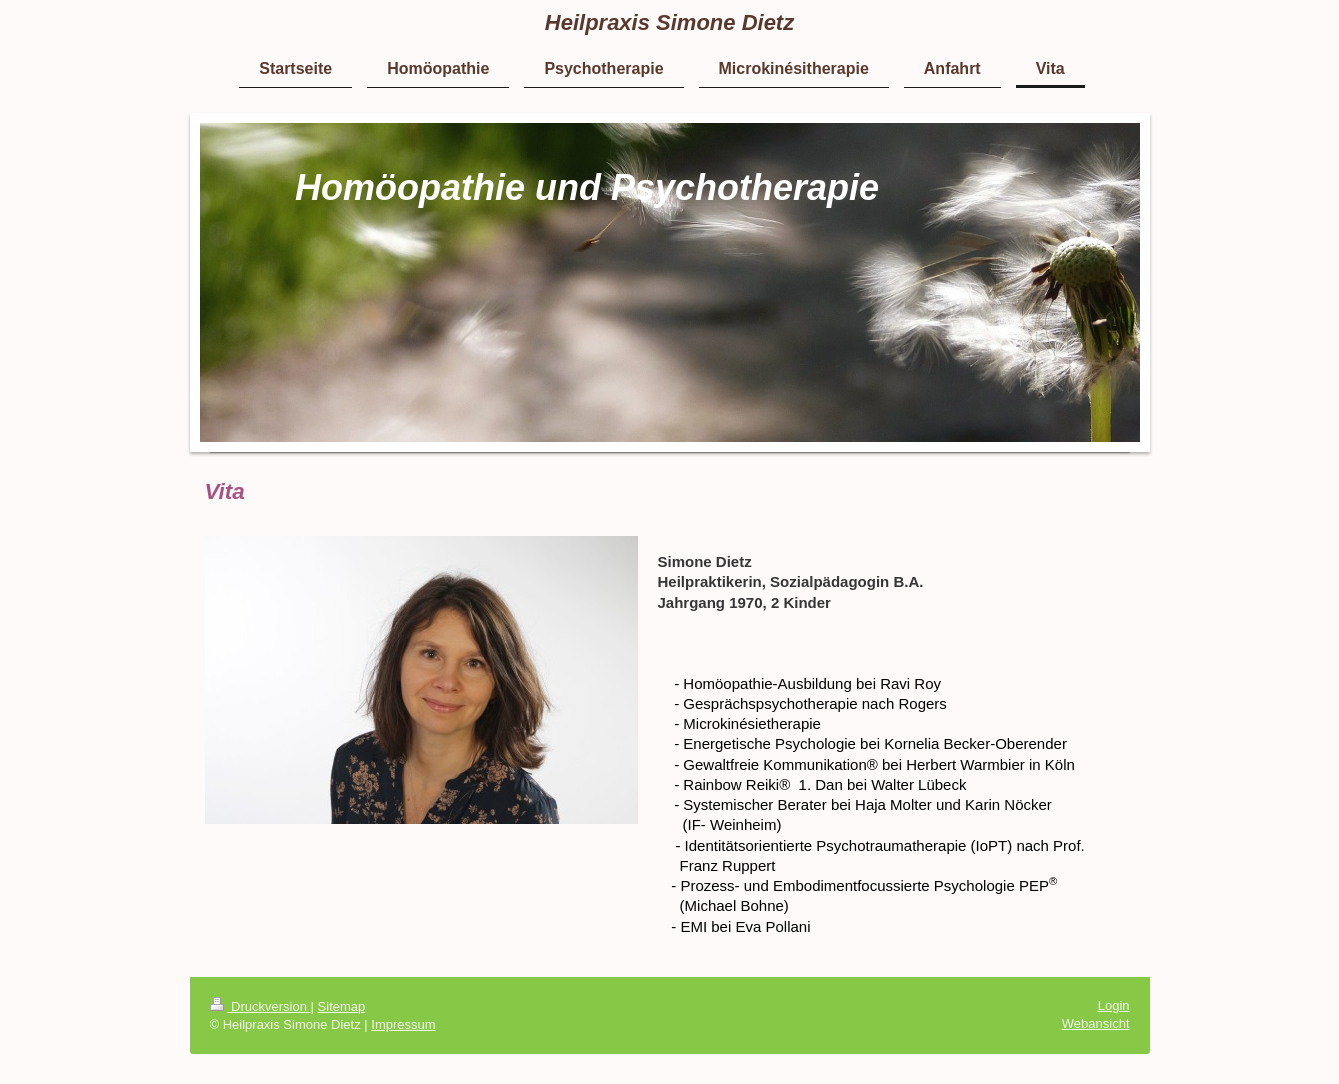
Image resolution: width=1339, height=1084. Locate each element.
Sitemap (342, 1006)
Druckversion (260, 1006)
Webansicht (1096, 1023)
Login (1114, 1005)
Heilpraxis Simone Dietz (669, 22)
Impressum (403, 1024)
